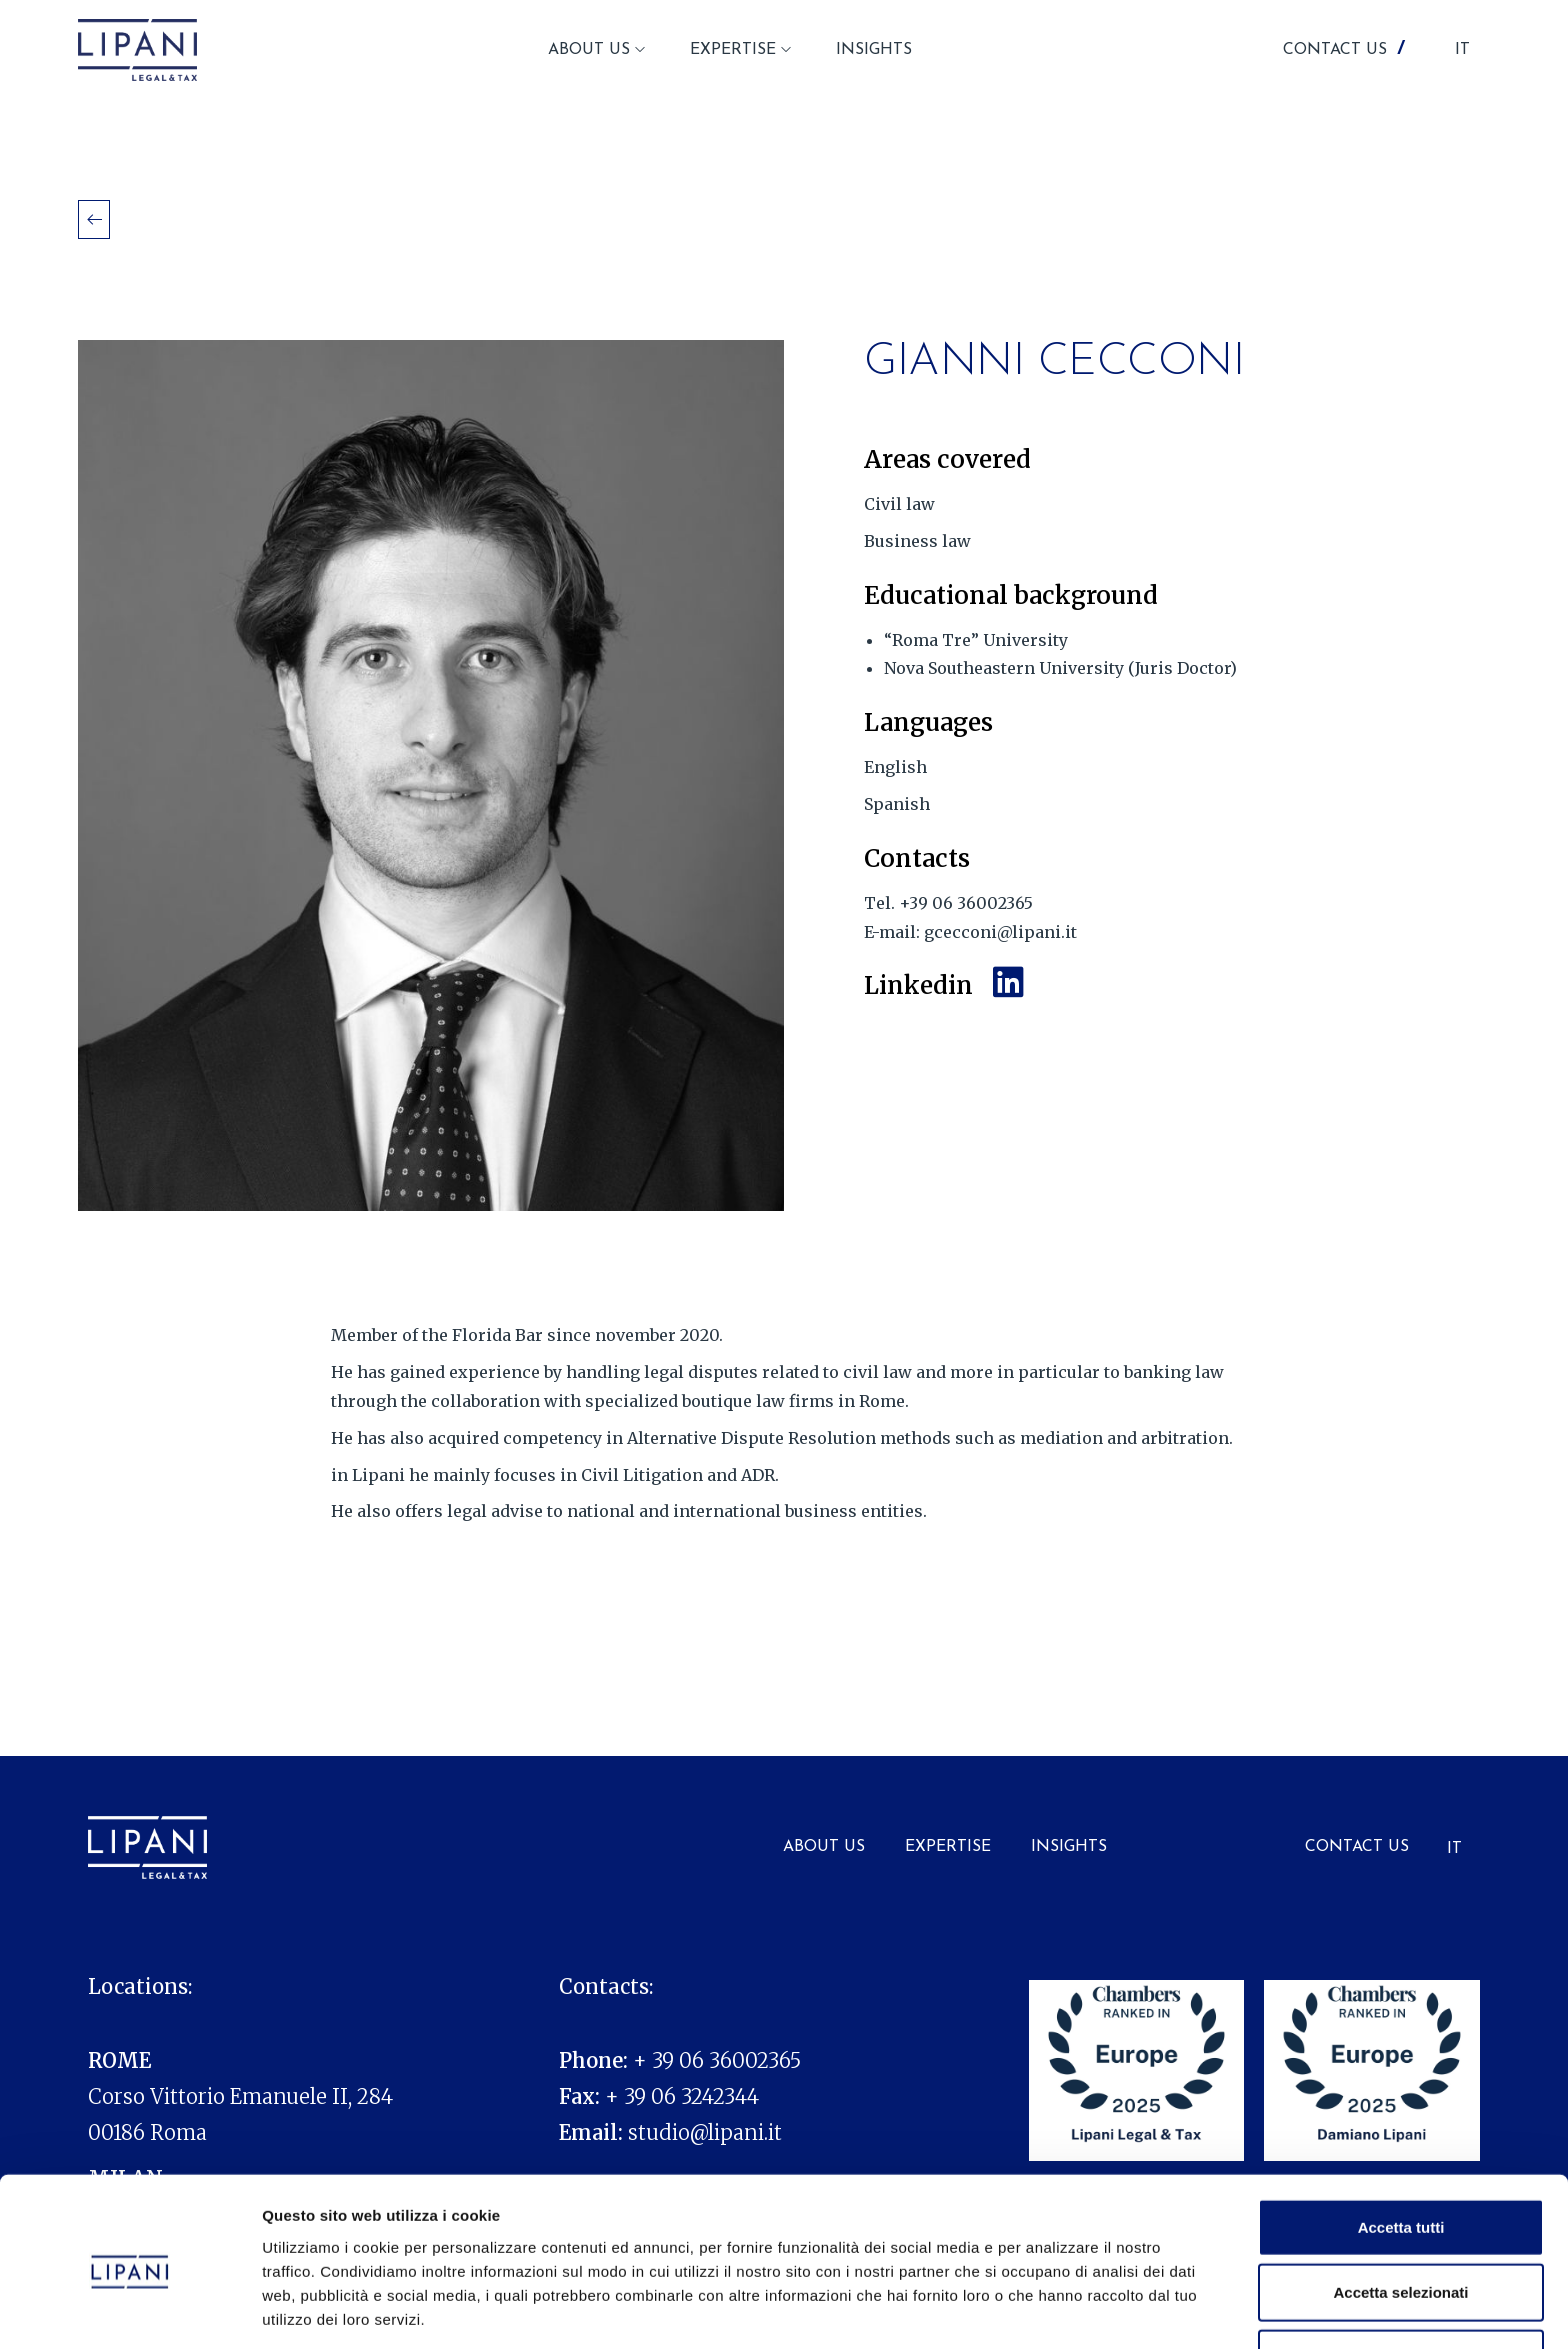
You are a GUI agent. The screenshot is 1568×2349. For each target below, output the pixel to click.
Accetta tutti (1401, 2152)
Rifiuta (1401, 2283)
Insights (1069, 1847)
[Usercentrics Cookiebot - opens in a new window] (129, 2310)
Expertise (948, 1847)
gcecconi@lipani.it (1000, 932)
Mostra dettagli (1052, 2309)
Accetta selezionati (1400, 2218)
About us (824, 1847)
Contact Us (1357, 1847)
